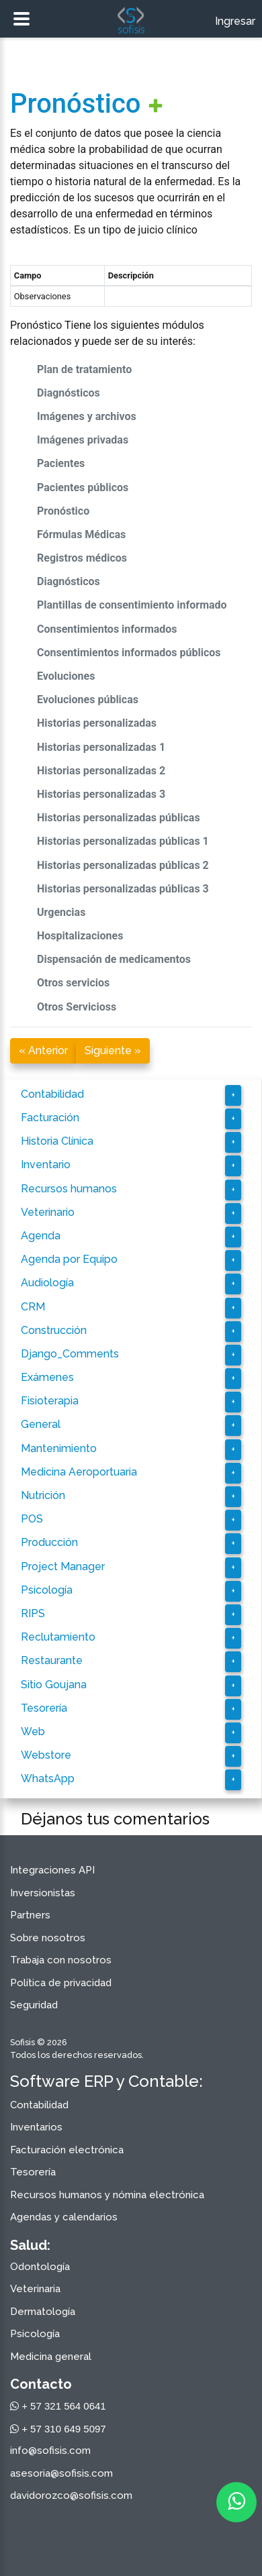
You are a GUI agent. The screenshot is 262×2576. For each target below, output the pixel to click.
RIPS (33, 1613)
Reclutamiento (58, 1637)
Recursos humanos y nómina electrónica (107, 2195)
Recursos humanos (69, 1188)
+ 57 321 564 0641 (58, 2406)
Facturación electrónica (67, 2150)
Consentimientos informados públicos (129, 652)
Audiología (47, 1282)
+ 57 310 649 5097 (58, 2428)
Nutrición (43, 1495)
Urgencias (61, 912)
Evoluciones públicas (87, 699)
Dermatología (42, 2312)
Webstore (46, 1755)
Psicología (47, 1590)
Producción (49, 1542)
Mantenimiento (59, 1448)
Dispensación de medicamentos (114, 959)
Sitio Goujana (54, 1684)
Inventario (46, 1164)
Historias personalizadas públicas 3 (123, 888)
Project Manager (63, 1566)
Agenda (40, 1235)
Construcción (54, 1330)
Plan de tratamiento (84, 369)
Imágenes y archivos (86, 416)
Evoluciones (66, 676)
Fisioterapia (50, 1400)
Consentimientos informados (107, 629)
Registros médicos (82, 558)
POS (32, 1518)
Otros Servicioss (76, 1006)
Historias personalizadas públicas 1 (123, 841)
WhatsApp (48, 1778)
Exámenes (47, 1377)
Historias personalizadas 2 (101, 770)
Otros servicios (73, 982)
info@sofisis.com (50, 2450)
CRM (33, 1306)
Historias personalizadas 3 (101, 794)
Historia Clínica (57, 1141)
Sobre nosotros (47, 1938)
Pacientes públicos (82, 487)
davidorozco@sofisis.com (71, 2495)
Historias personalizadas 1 (101, 747)
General (40, 1424)
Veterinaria (35, 2289)
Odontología (40, 2267)
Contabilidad (52, 1094)
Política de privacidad (61, 1983)
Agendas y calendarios (64, 2217)
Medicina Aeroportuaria (79, 1471)
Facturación (50, 1117)
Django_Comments (70, 1353)
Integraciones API (52, 1870)
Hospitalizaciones (80, 935)
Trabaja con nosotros (61, 1960)
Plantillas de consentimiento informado (132, 605)
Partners (30, 1915)
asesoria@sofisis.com (61, 2473)
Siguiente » (113, 1050)
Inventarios (36, 2127)
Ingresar (235, 21)
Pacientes (61, 463)
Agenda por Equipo (69, 1259)
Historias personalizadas (97, 723)
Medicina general (50, 2357)
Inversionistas (42, 1893)
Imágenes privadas (82, 439)
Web (33, 1731)
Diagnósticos (68, 393)
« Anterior (43, 1050)
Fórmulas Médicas (81, 534)
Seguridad (34, 2005)
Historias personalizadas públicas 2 (123, 865)
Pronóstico (75, 103)
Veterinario (48, 1212)
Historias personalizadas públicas (118, 817)
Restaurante (52, 1660)
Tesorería (44, 1708)
